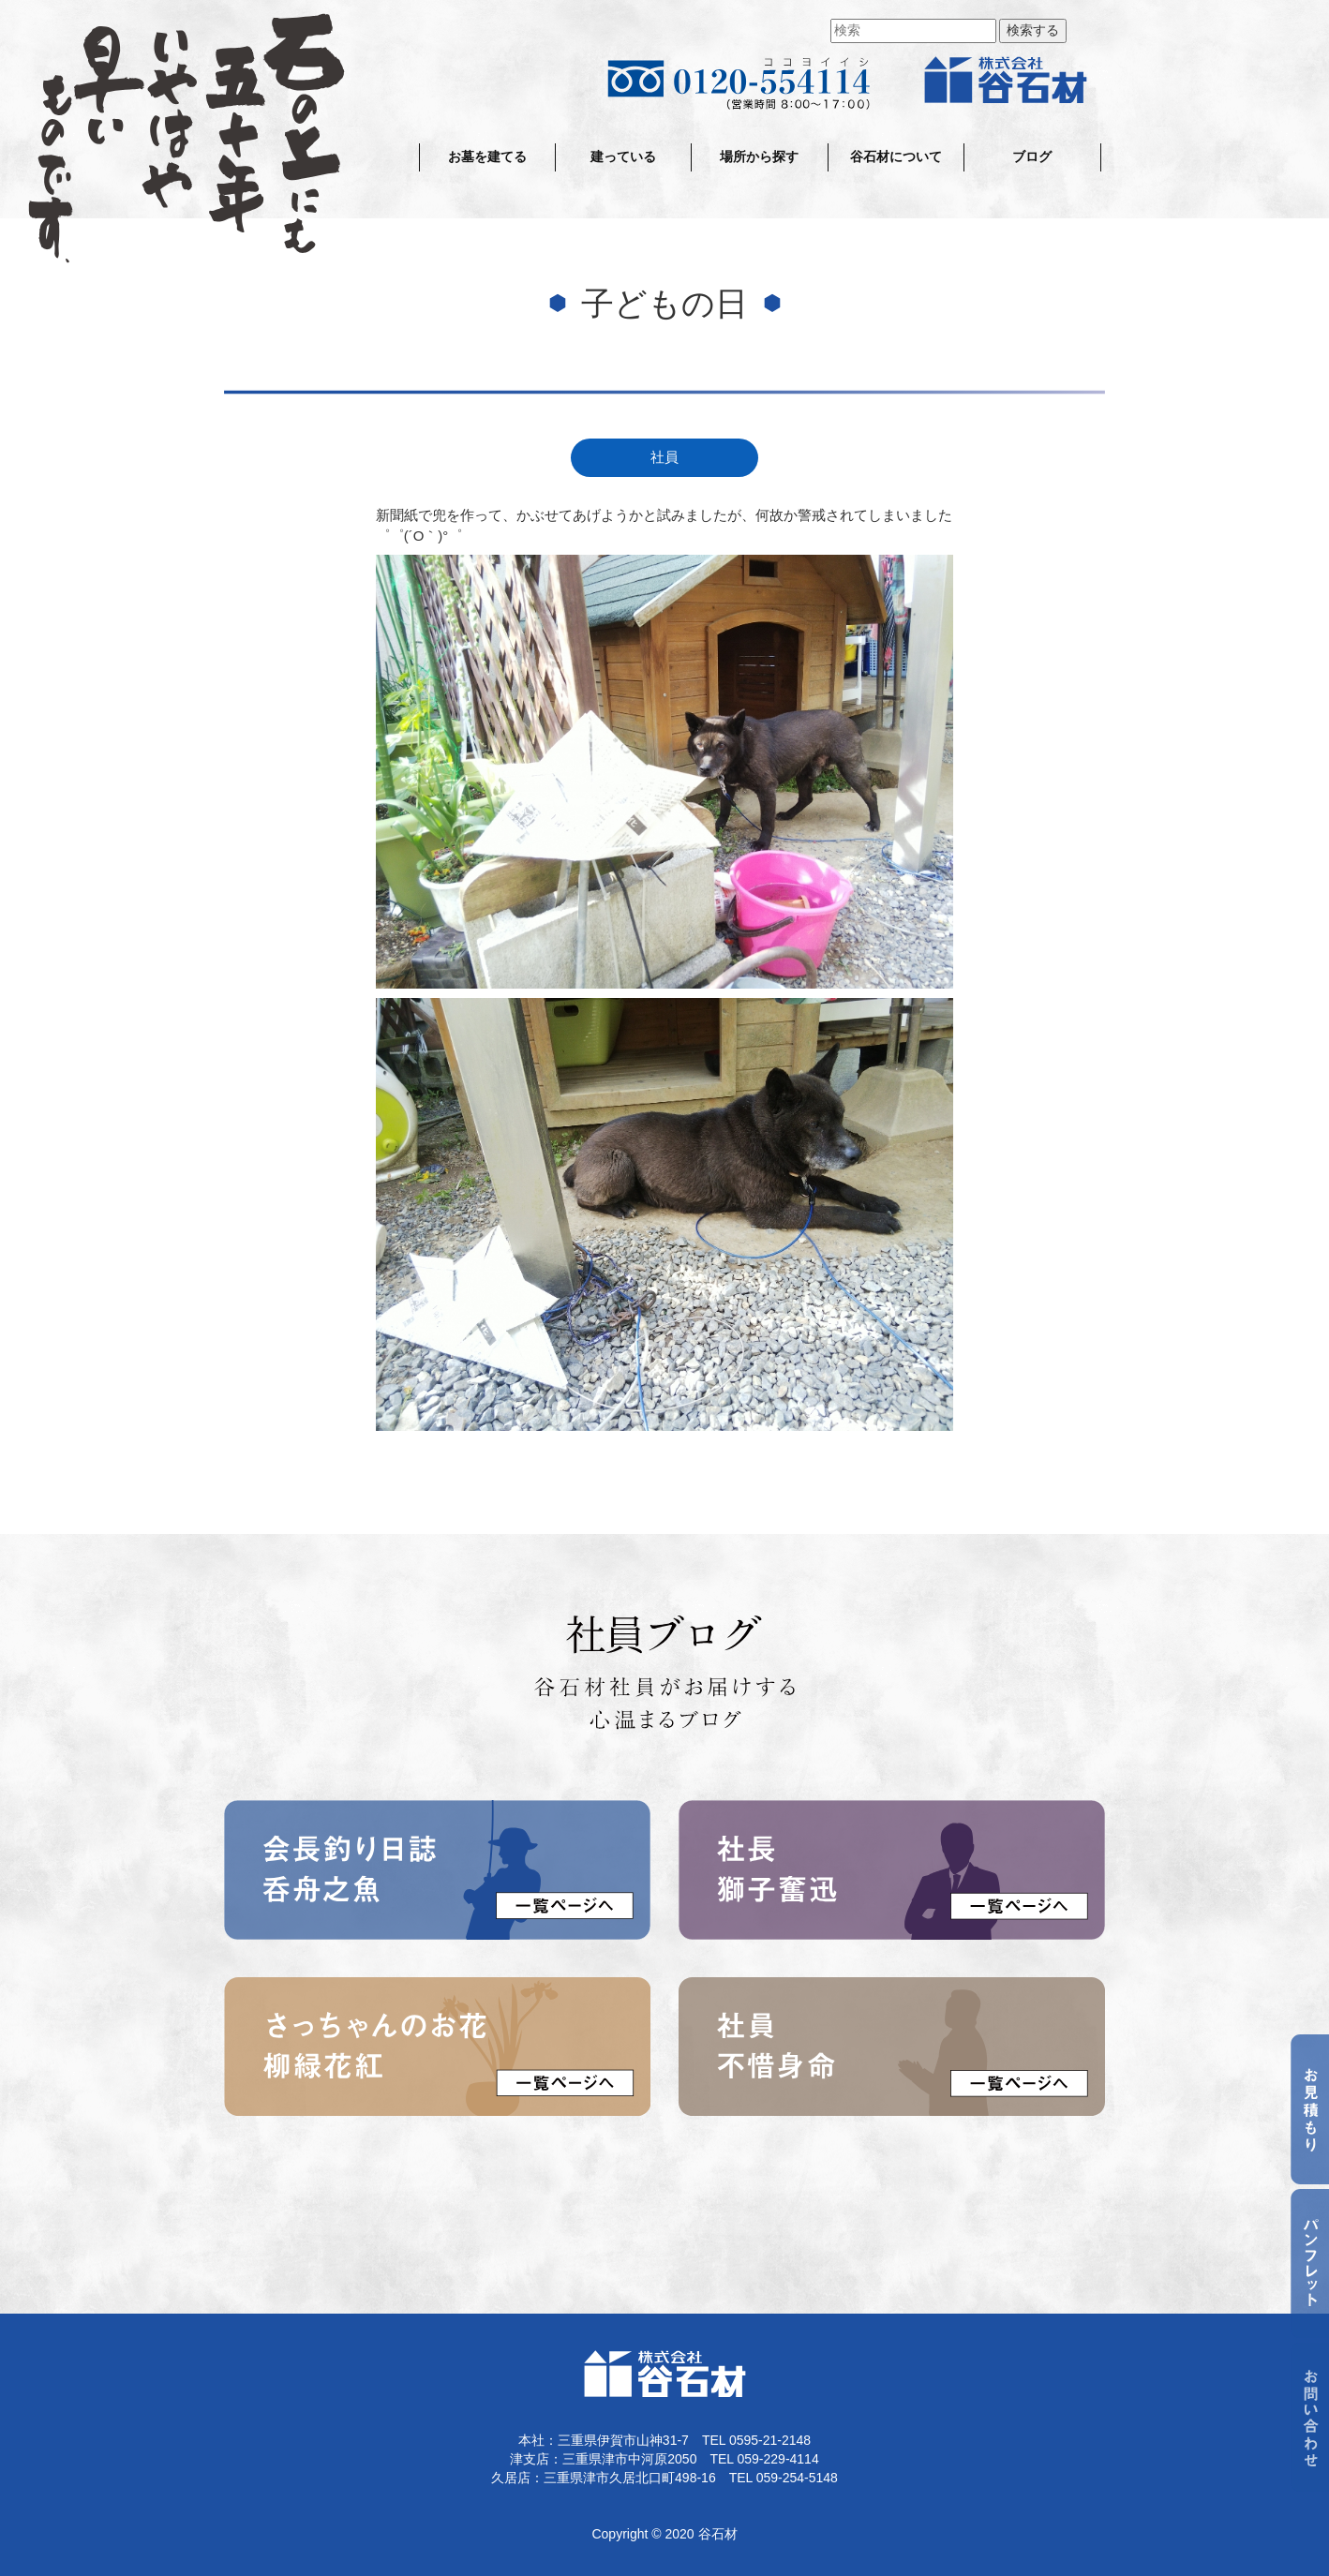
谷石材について (896, 157)
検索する (1033, 30)
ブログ (1032, 157)
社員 (664, 457)
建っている (623, 157)
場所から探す (759, 157)
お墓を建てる (487, 157)
